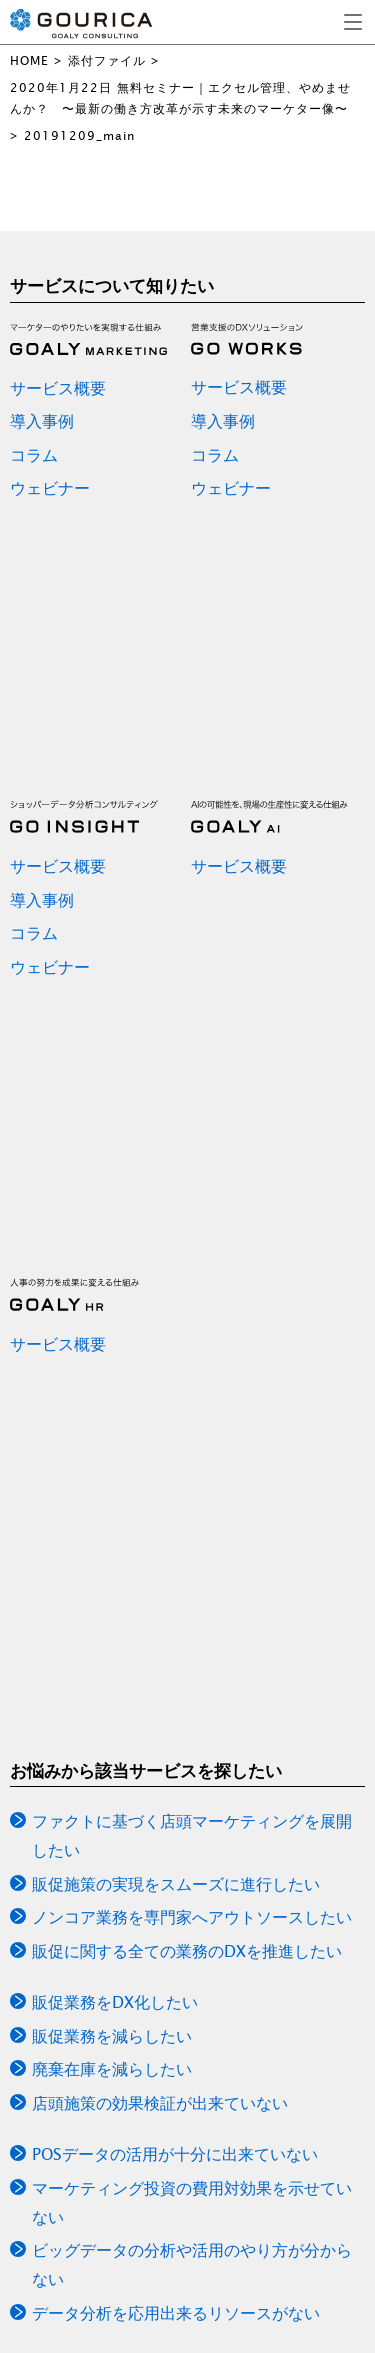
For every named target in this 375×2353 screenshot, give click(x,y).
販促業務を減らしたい (112, 2036)
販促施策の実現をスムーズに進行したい (176, 1884)
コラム (34, 455)
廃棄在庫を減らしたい (112, 2069)
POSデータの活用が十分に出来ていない (175, 2154)
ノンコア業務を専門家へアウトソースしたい (192, 1917)
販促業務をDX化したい (115, 2002)
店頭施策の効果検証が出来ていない (160, 2103)
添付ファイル (107, 60)
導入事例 (42, 421)
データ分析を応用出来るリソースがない (176, 2313)
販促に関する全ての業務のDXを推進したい (187, 1951)
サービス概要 (58, 388)
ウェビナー (50, 488)
